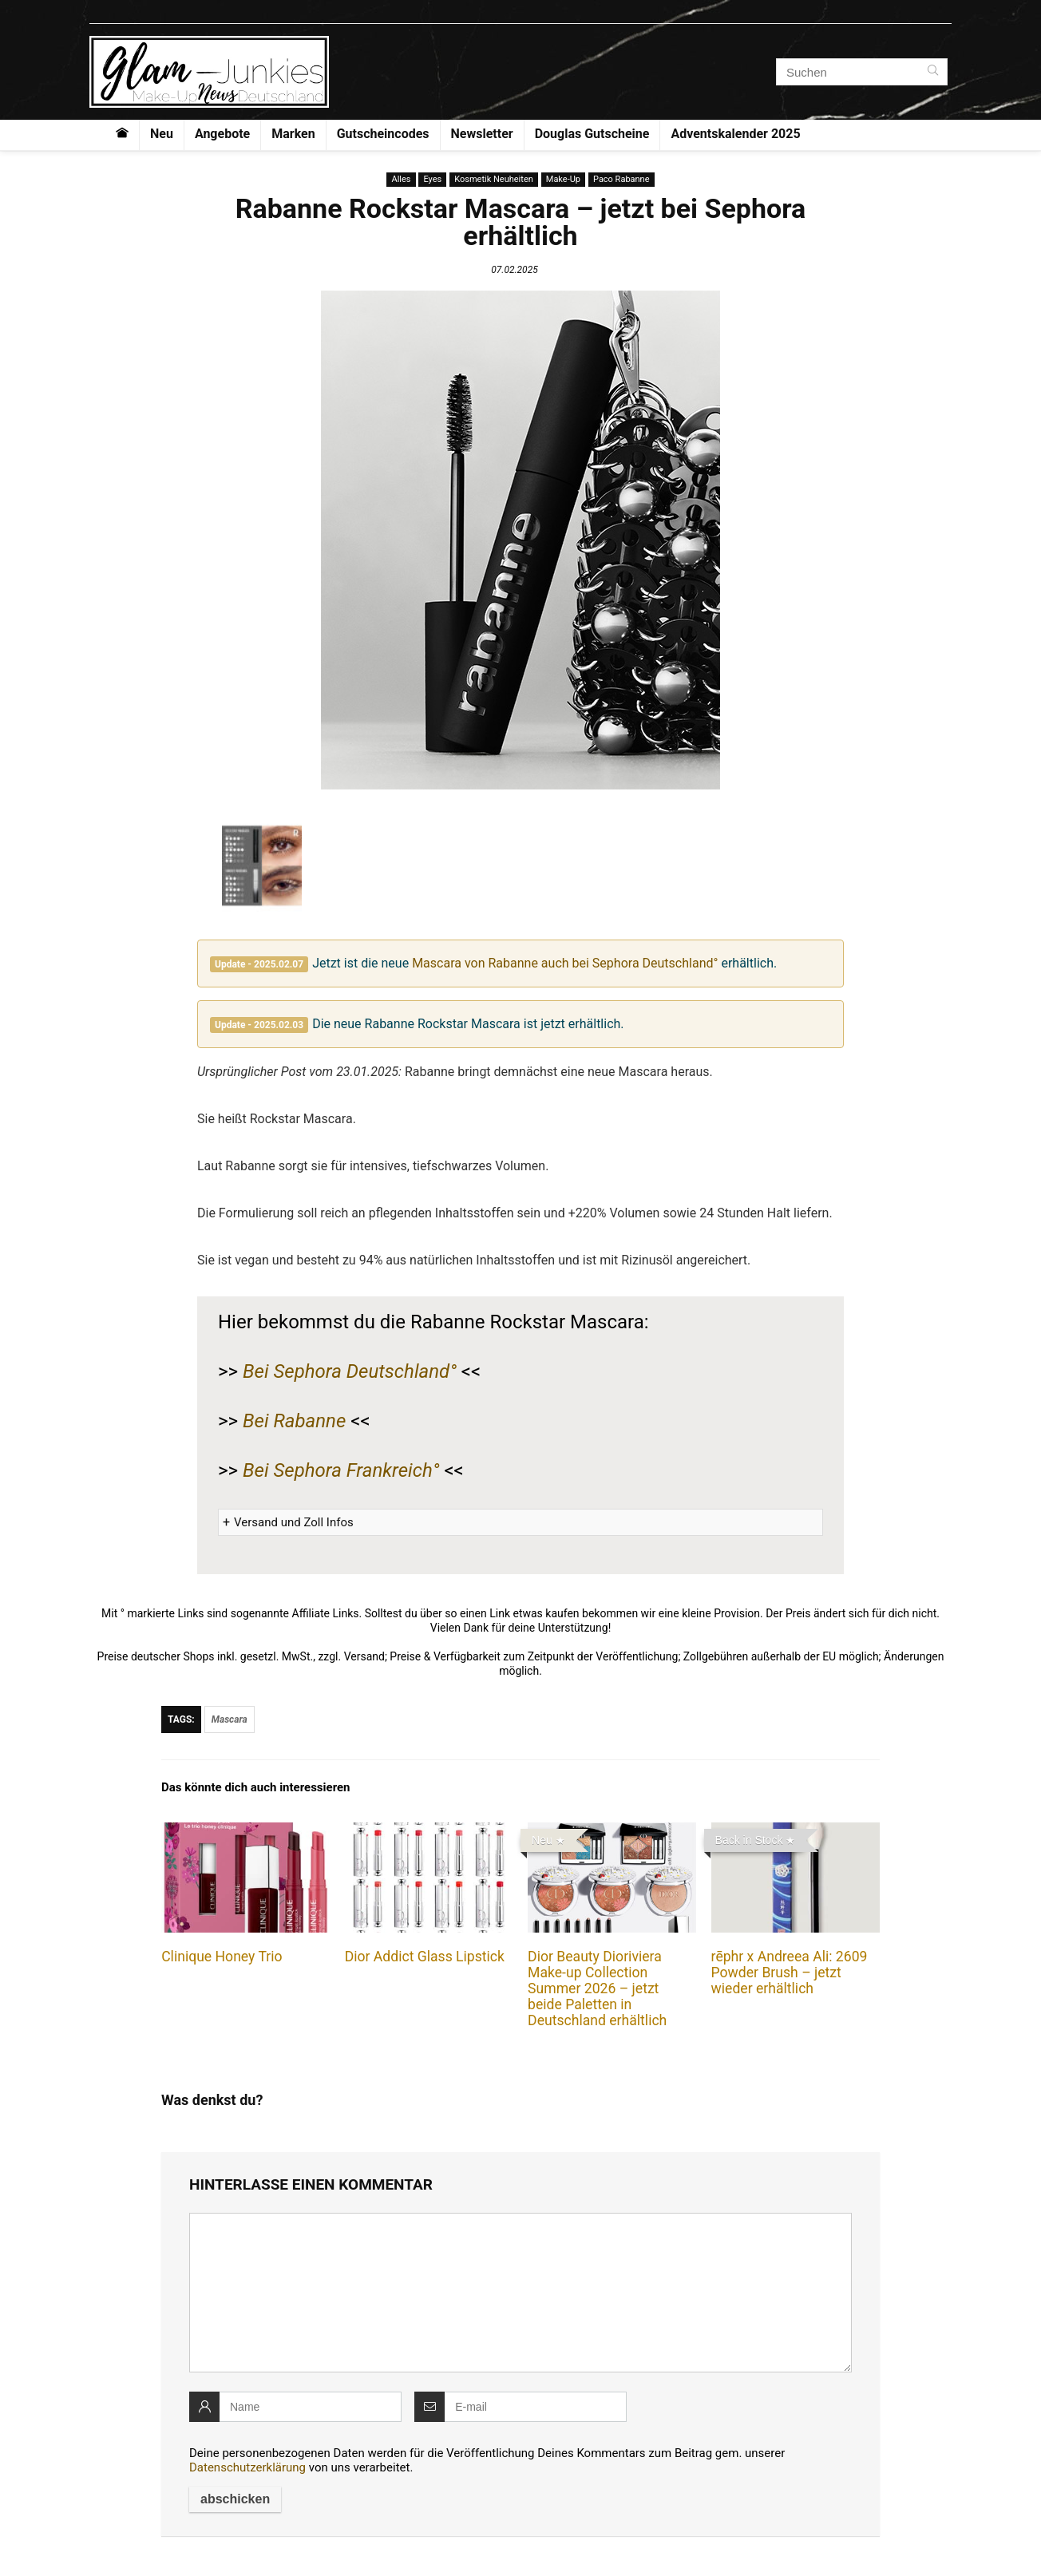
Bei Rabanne (294, 1421)
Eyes (432, 179)
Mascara (229, 1719)
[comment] (520, 2292)
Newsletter (482, 133)
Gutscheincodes (383, 133)
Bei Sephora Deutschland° (350, 1371)
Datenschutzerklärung (247, 2467)
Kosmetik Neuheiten (493, 179)
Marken (293, 133)
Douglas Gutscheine (592, 133)
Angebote (222, 133)
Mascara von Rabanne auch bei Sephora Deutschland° (565, 963)
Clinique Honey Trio (221, 1957)
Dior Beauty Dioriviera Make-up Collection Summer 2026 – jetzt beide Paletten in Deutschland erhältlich (597, 1988)
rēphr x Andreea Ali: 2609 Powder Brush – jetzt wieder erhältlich (789, 1972)
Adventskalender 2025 (735, 133)
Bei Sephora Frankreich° (341, 1470)
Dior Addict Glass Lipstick (425, 1957)
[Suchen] (933, 71)
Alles (400, 179)
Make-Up (563, 179)
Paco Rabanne (621, 179)
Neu (161, 133)
